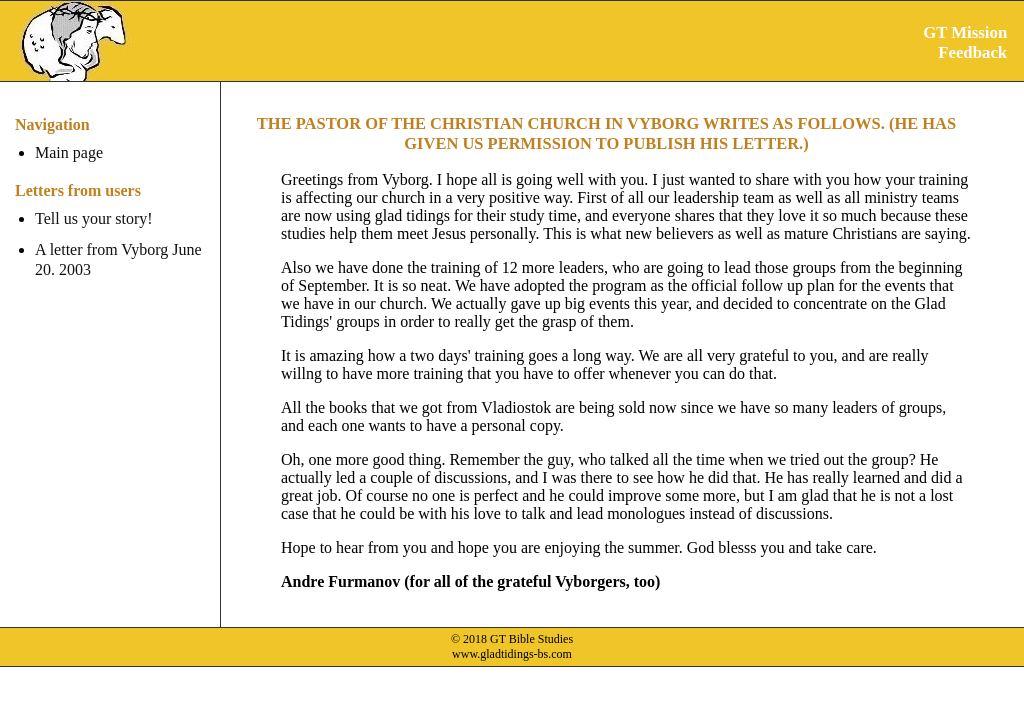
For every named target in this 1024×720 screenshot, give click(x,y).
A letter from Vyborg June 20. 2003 (118, 259)
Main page (69, 152)
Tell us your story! (94, 218)
